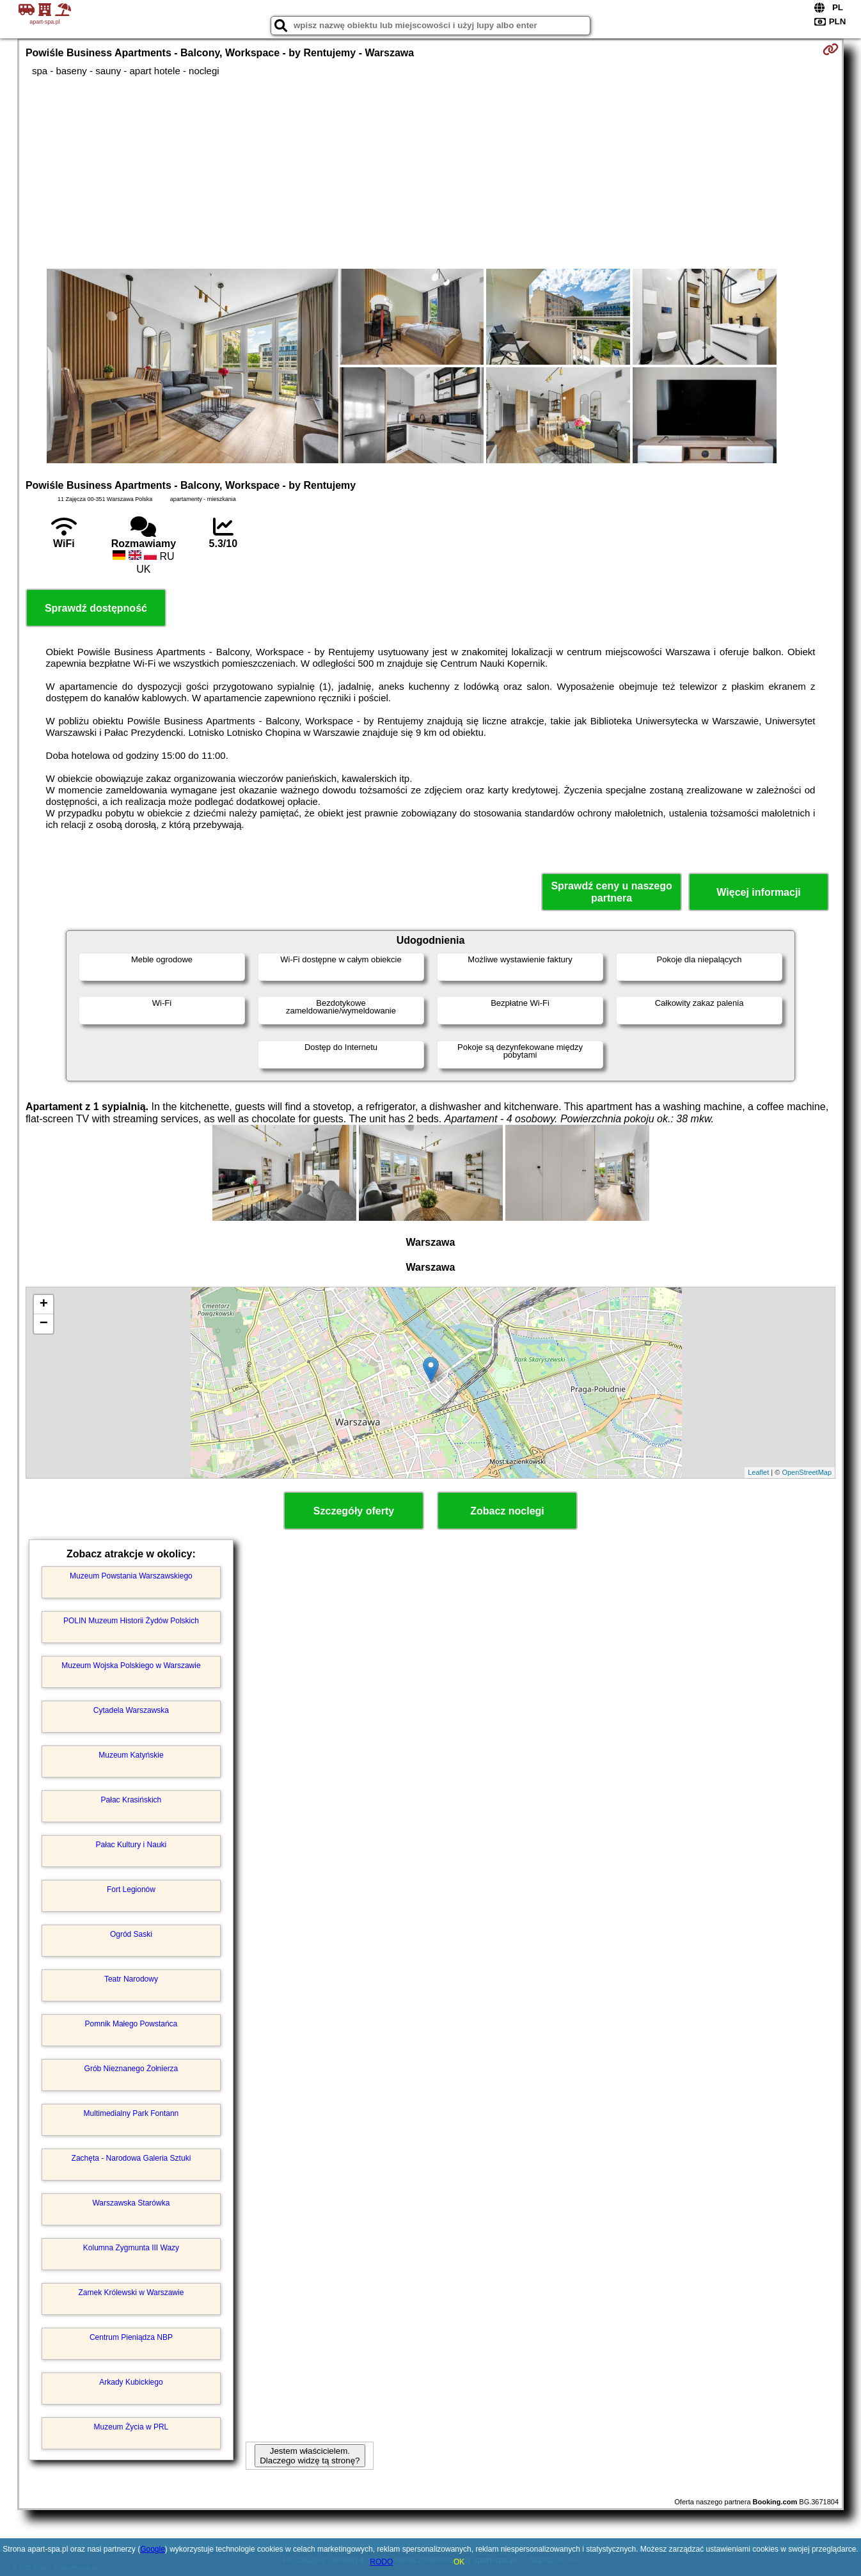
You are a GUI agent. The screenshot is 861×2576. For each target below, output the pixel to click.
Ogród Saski (131, 1934)
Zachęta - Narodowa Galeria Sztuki (131, 2158)
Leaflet (758, 1472)
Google (152, 2549)
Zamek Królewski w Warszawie (131, 2292)
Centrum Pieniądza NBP (131, 2337)
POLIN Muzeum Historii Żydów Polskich (131, 1620)
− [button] (44, 1323)
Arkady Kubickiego (130, 2382)
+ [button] (44, 1304)
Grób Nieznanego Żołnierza (131, 2068)
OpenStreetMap (807, 1472)
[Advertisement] (430, 172)
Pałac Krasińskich (131, 1799)
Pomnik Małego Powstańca (131, 2023)
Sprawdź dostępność (96, 608)
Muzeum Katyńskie (131, 1755)
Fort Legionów (131, 1889)
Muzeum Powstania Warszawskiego (131, 1575)
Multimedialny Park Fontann (131, 2113)
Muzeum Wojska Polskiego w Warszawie (130, 1665)
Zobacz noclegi (507, 1511)
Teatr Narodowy (131, 1979)
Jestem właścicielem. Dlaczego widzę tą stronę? (309, 2455)
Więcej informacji (758, 892)
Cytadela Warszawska (131, 1710)
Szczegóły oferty (353, 1511)
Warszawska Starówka (131, 2202)
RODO (381, 2561)
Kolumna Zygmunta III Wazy (131, 2247)
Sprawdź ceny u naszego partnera (611, 891)
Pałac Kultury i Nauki (131, 1844)
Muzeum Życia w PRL (131, 2426)
